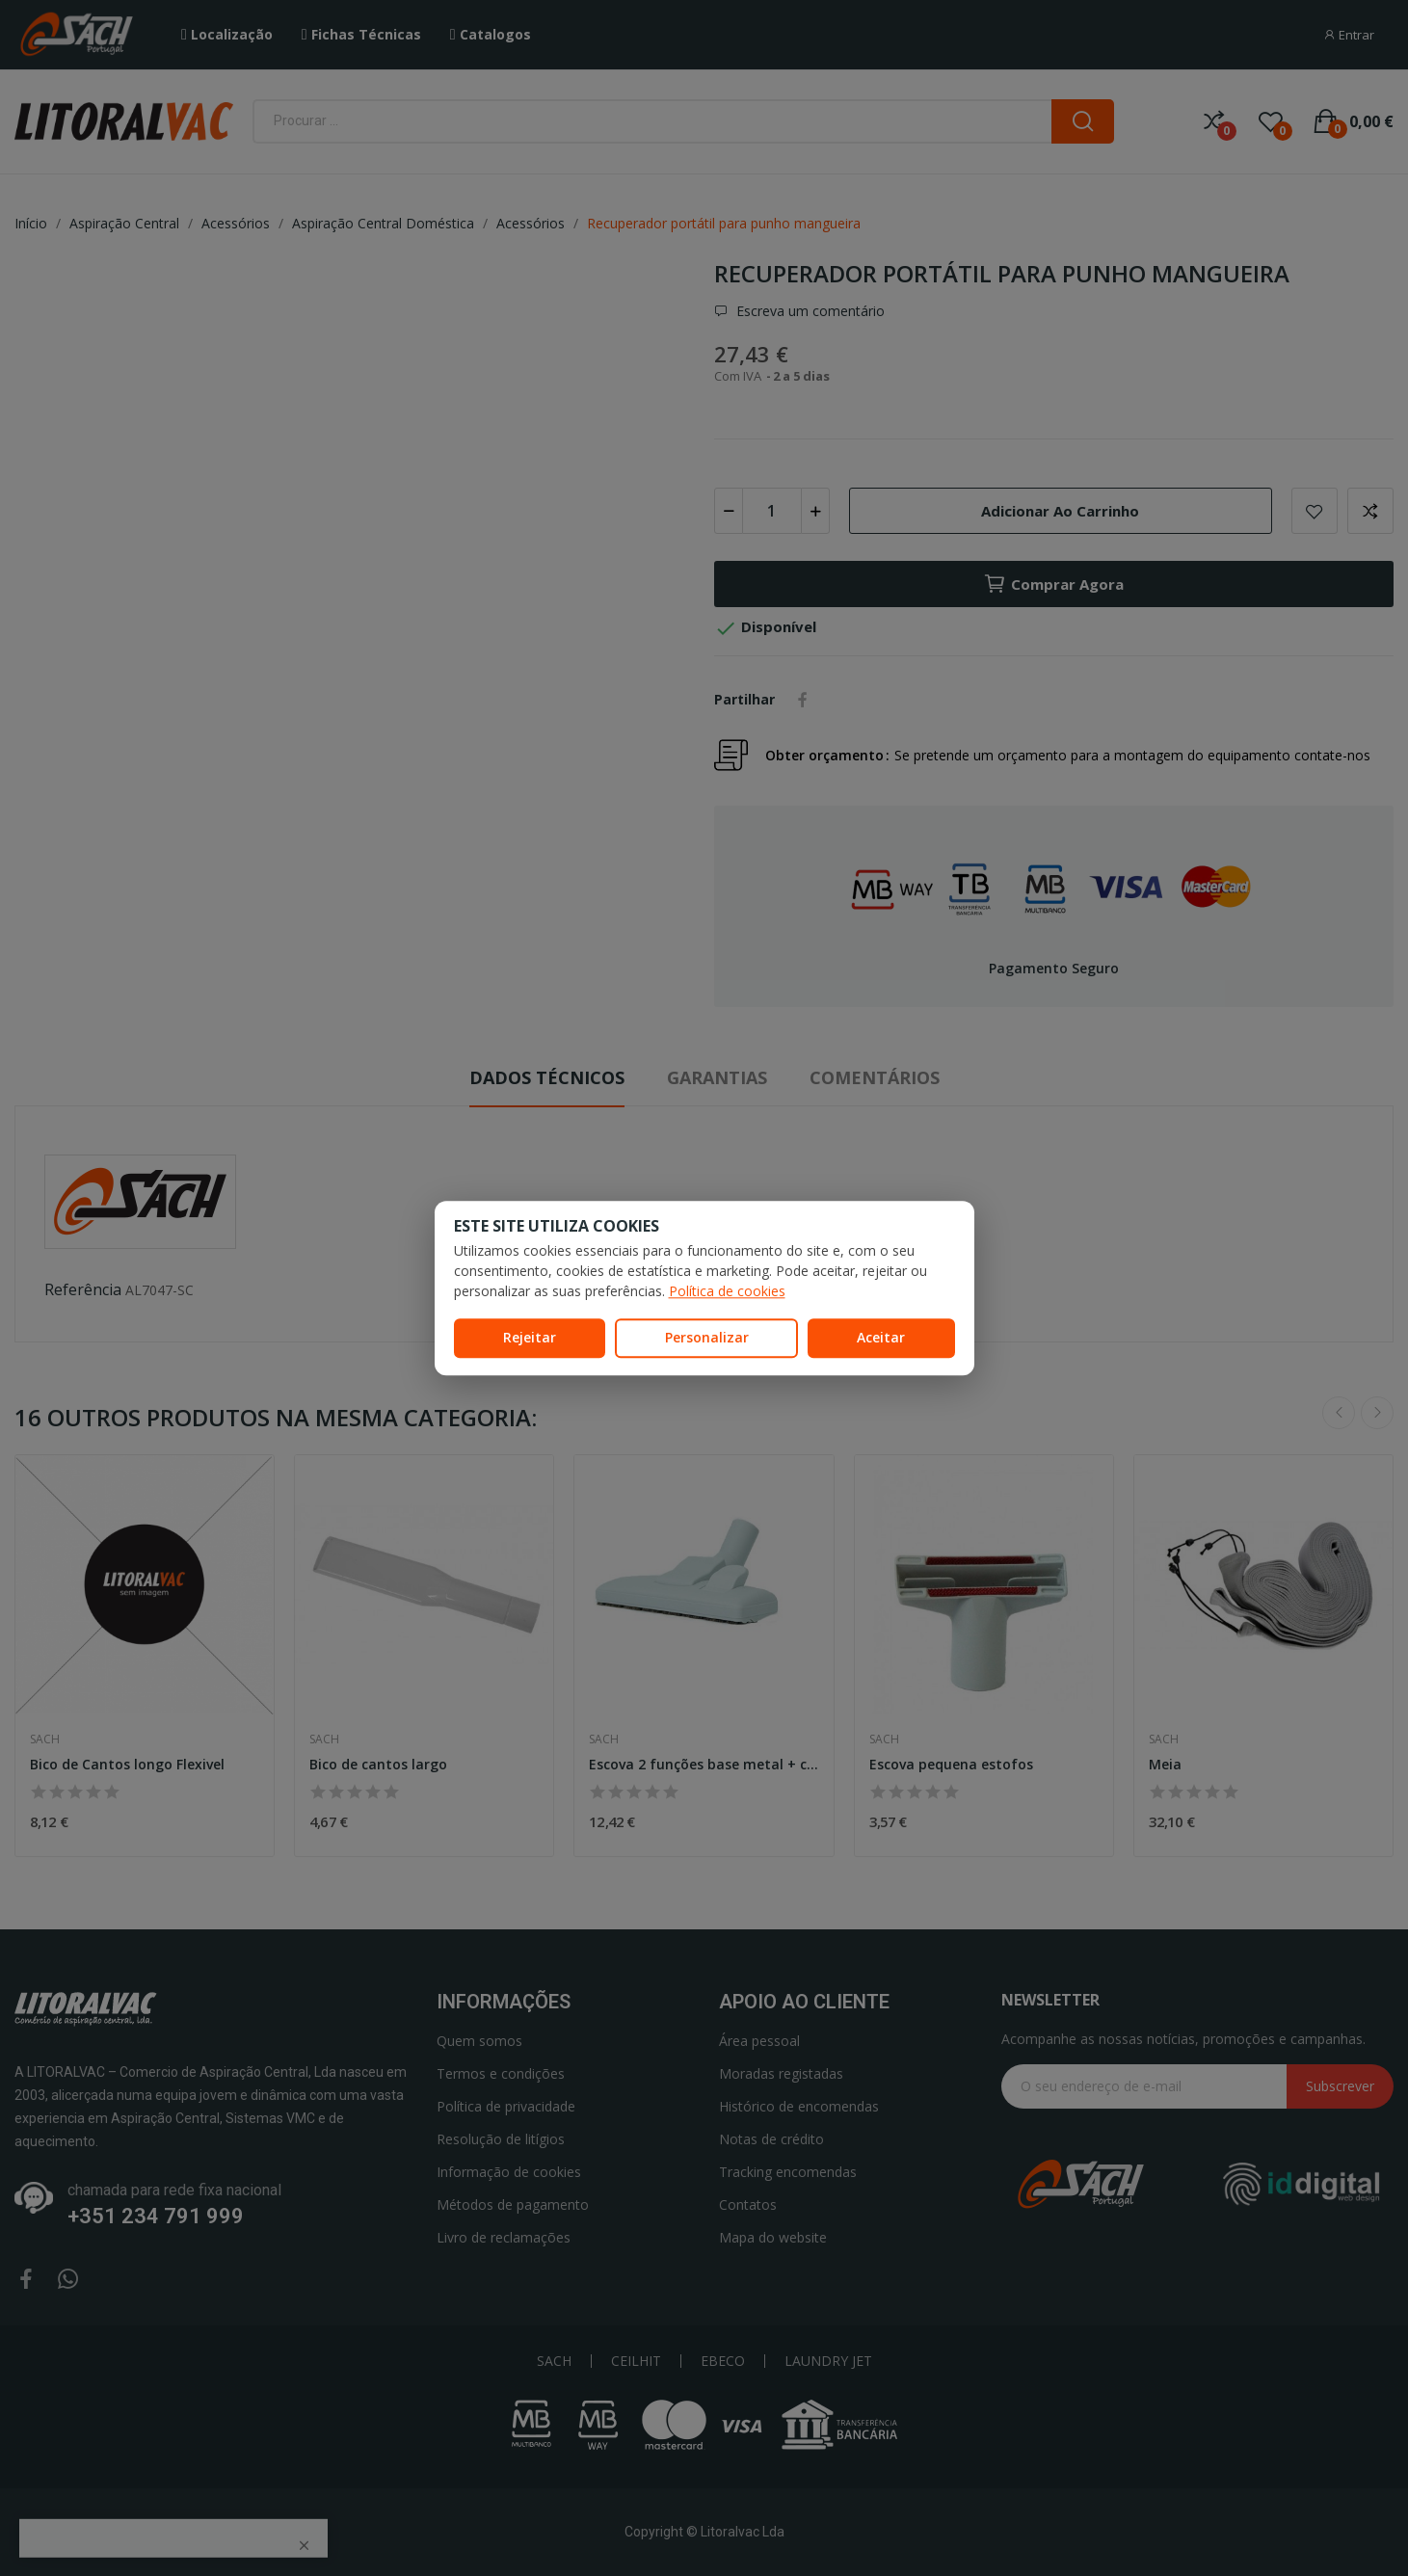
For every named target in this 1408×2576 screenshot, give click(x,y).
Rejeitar (529, 1337)
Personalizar (707, 1337)
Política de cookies (727, 1291)
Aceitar (881, 1337)
